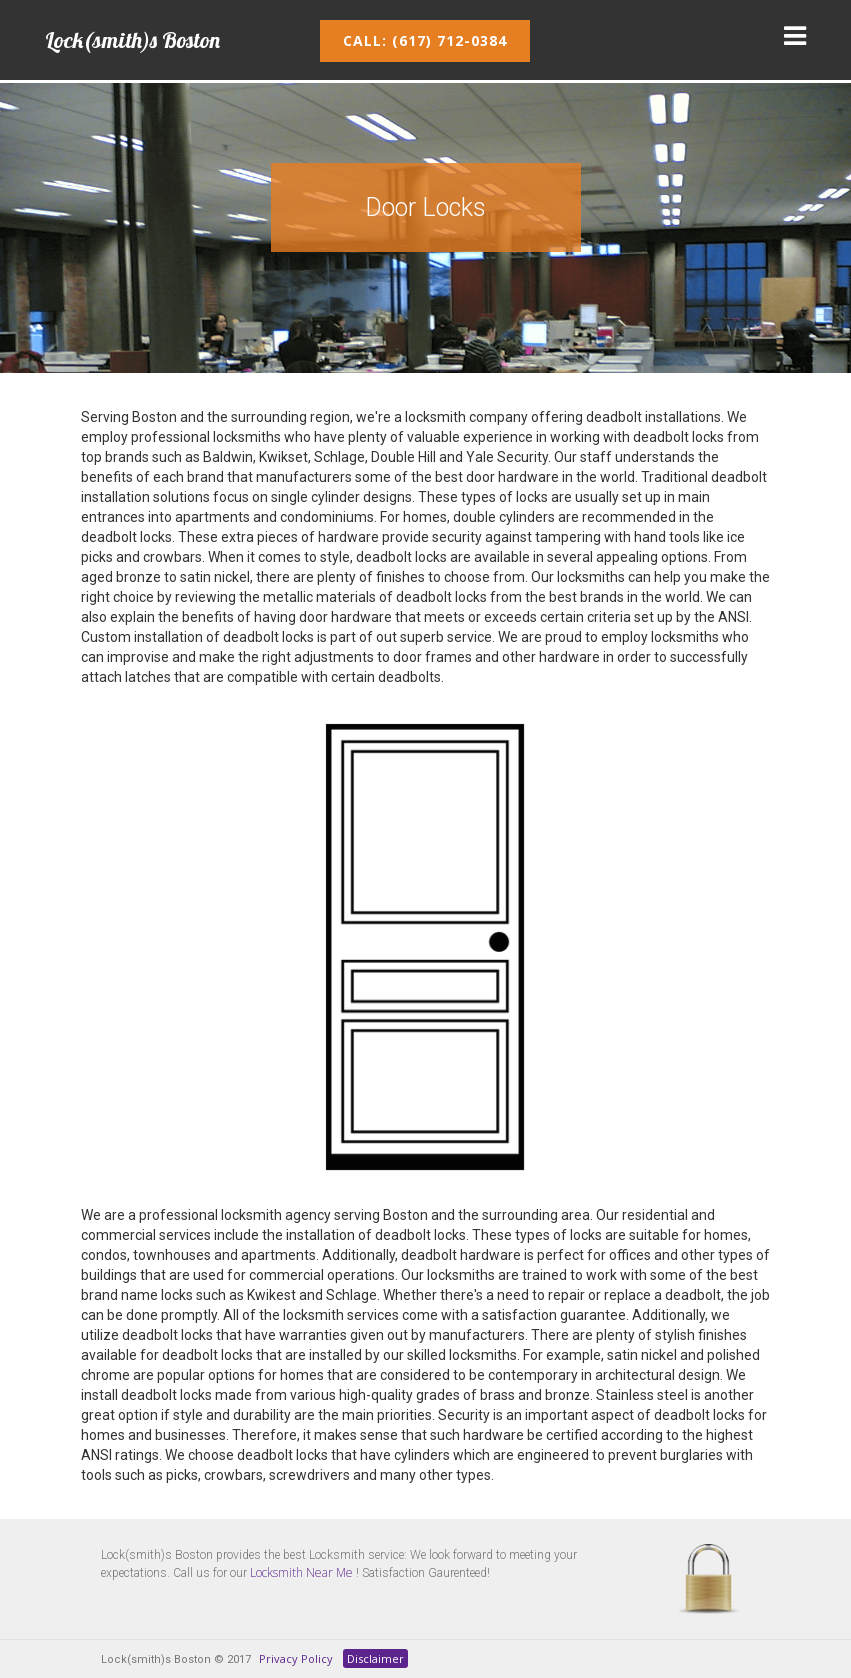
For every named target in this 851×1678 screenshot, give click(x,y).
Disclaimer (375, 1658)
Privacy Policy (296, 1658)
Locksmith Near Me (301, 1572)
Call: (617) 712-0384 (425, 40)
